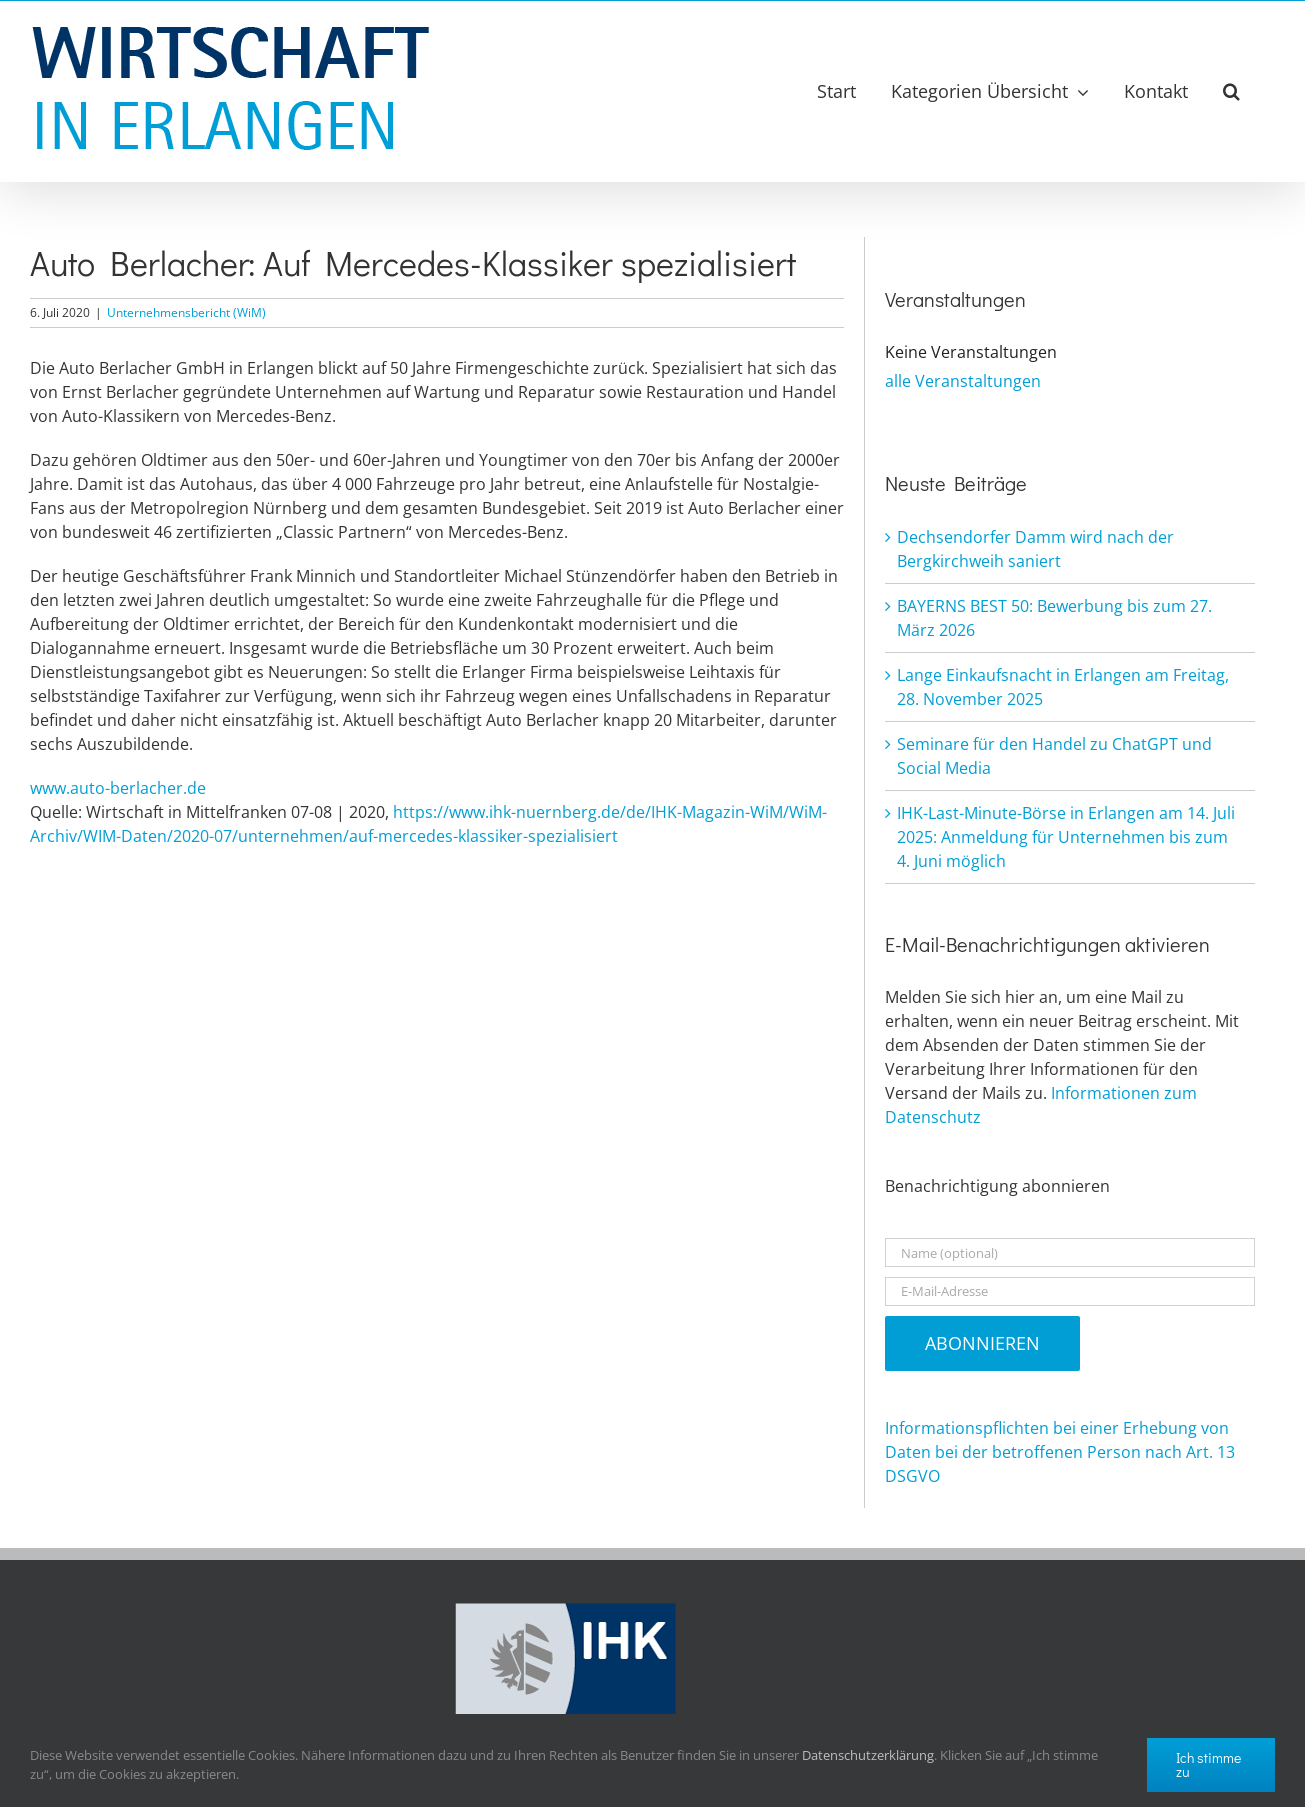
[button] (1231, 91)
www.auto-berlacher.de (118, 788)
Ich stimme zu (1208, 1764)
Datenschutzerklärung (868, 1755)
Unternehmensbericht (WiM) (186, 312)
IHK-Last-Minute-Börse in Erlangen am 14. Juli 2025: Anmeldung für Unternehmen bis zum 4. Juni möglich (1066, 837)
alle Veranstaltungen (963, 381)
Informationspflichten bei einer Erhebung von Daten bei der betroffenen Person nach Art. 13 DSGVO (1060, 1452)
